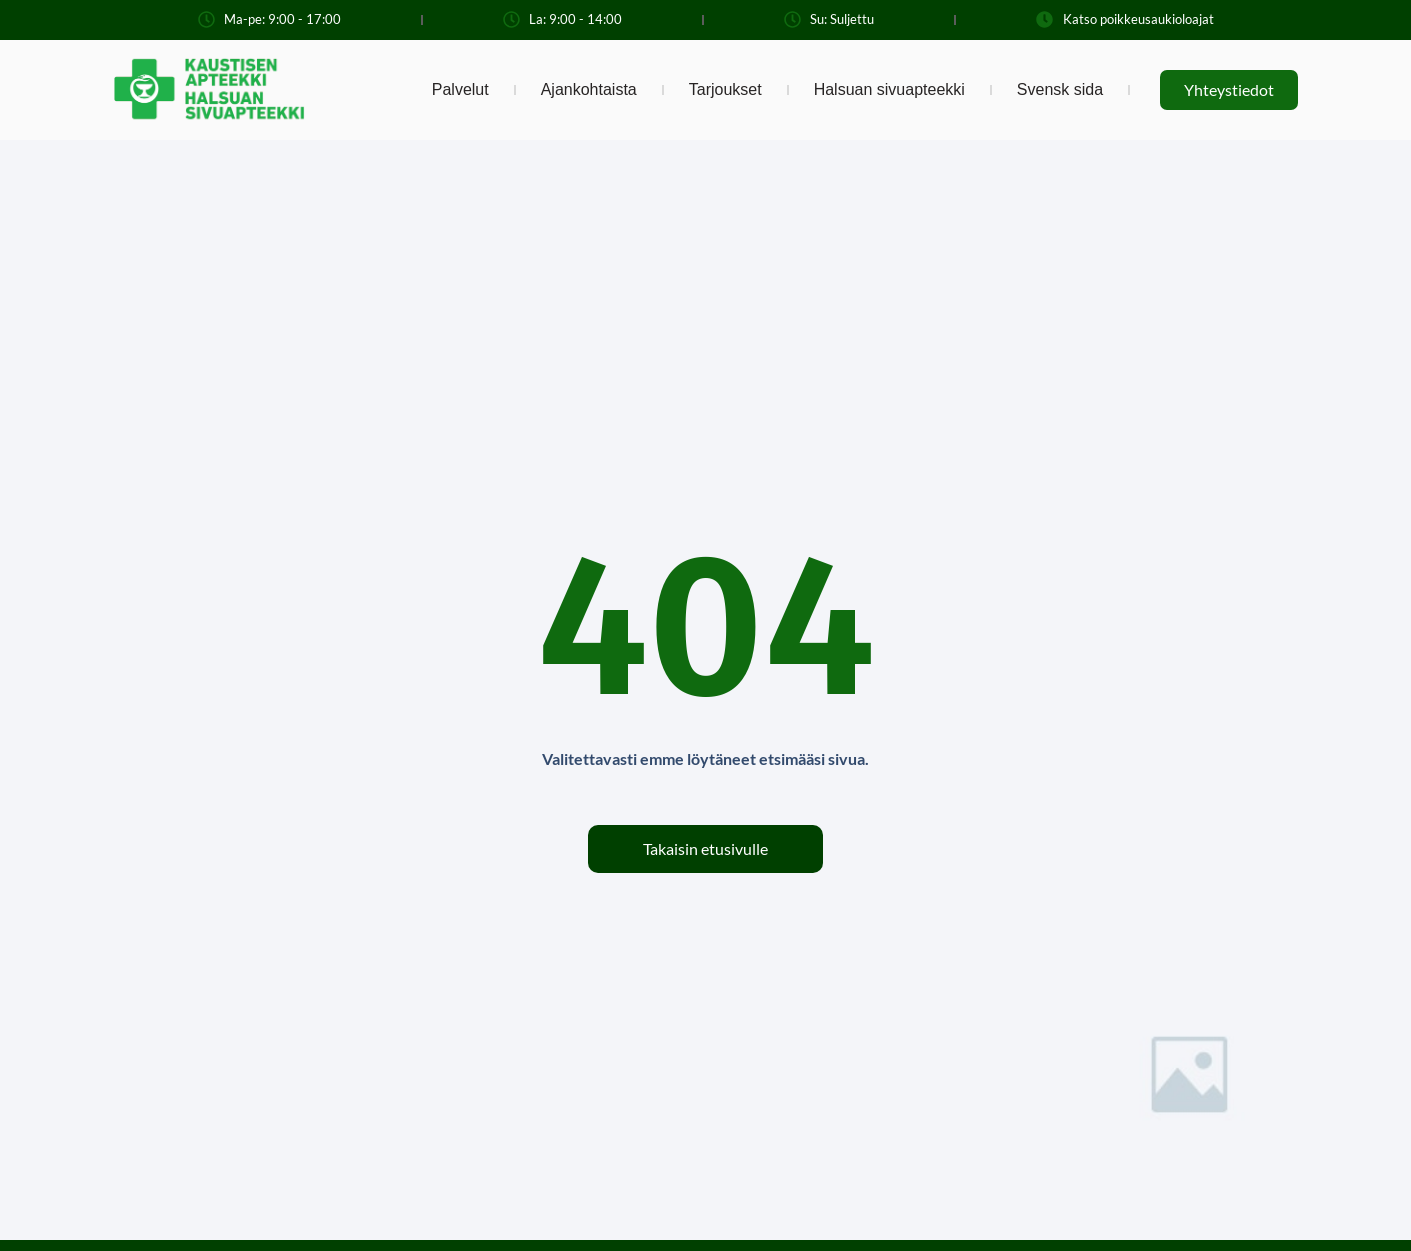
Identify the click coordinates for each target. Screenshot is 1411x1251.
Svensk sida (1060, 89)
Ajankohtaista (589, 89)
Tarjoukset (725, 89)
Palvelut (460, 89)
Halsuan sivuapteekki (889, 89)
